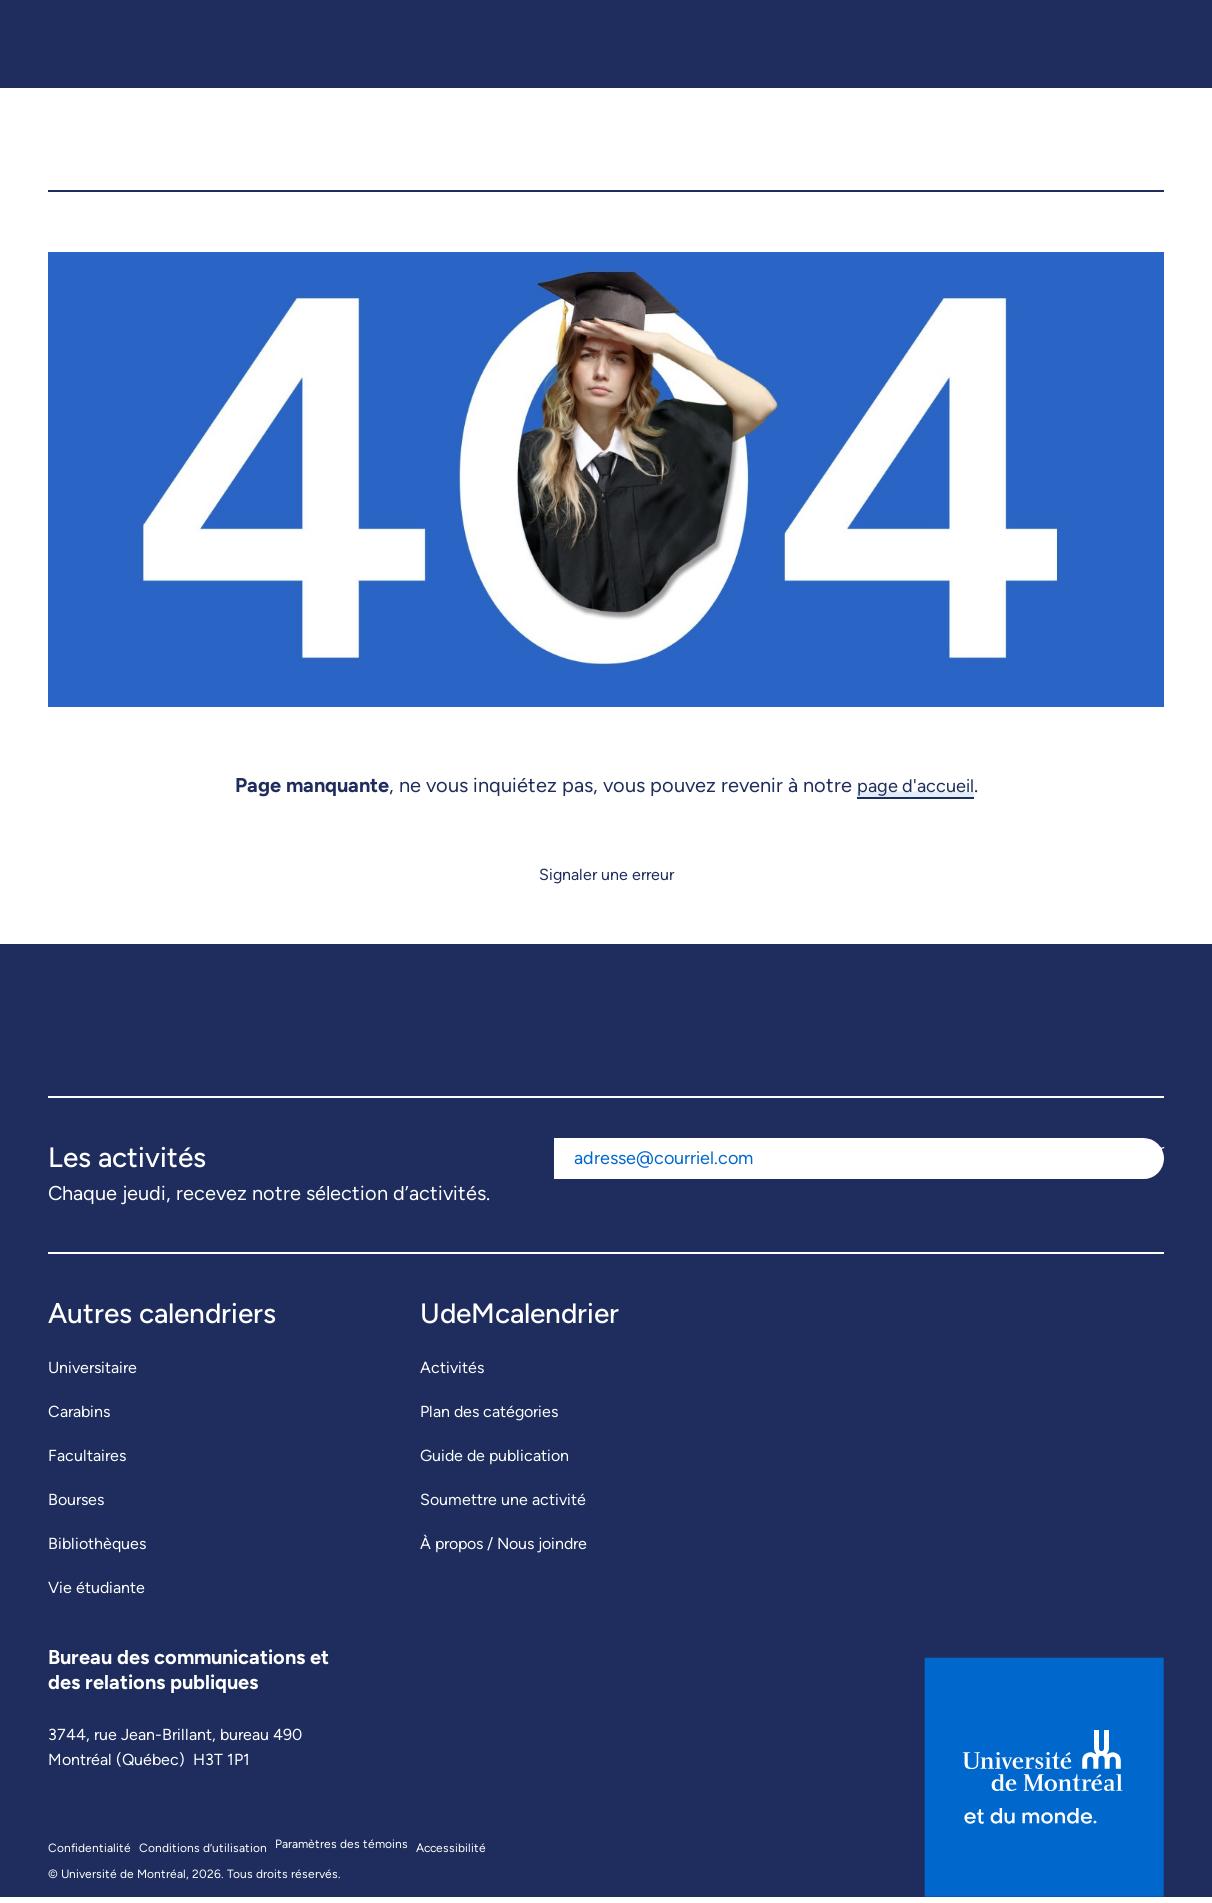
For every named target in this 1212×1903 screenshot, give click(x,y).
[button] (1133, 142)
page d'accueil (915, 791)
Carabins (79, 1418)
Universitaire (92, 1374)
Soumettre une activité (503, 1506)
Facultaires (87, 1462)
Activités (452, 1374)
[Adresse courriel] (823, 1165)
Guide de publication (494, 1462)
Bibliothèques (97, 1550)
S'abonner (1128, 1156)
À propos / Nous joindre (503, 1550)
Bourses (76, 1506)
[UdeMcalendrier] (607, 142)
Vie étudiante (96, 1594)
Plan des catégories (489, 1418)
